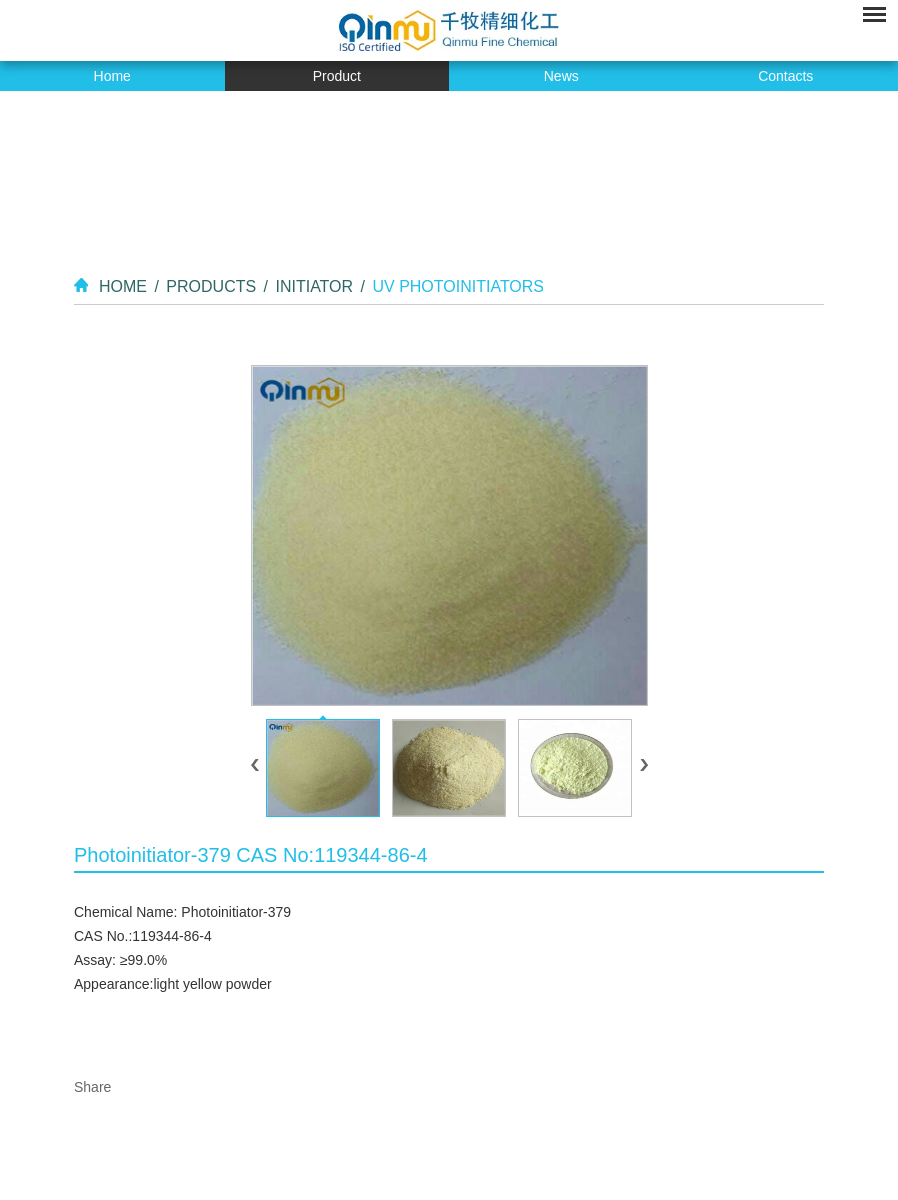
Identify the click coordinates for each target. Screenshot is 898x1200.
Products (211, 286)
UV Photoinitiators (458, 286)
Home (112, 76)
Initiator (314, 286)
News (561, 76)
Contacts (785, 76)
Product (337, 76)
